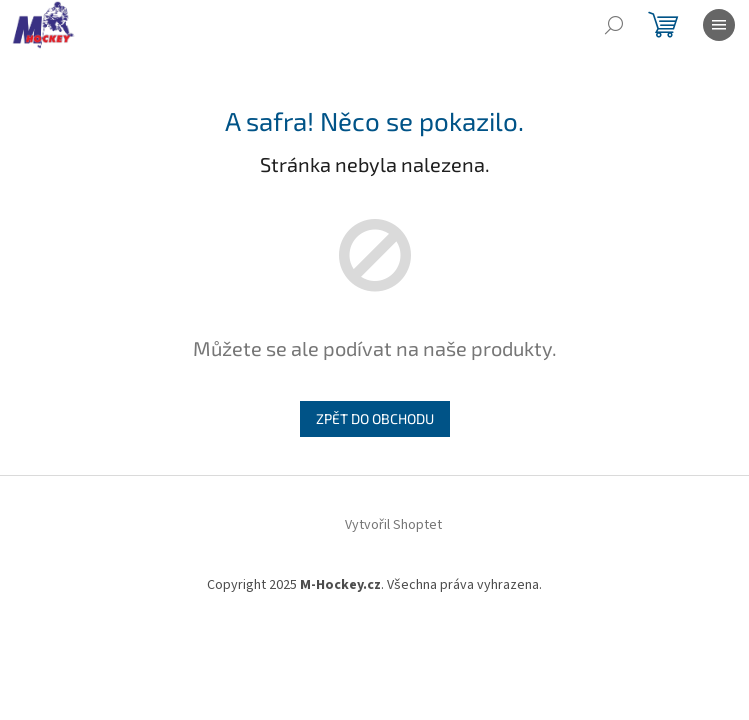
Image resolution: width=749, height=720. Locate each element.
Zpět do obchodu (375, 418)
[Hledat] (614, 25)
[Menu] (719, 25)
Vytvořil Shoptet (393, 525)
